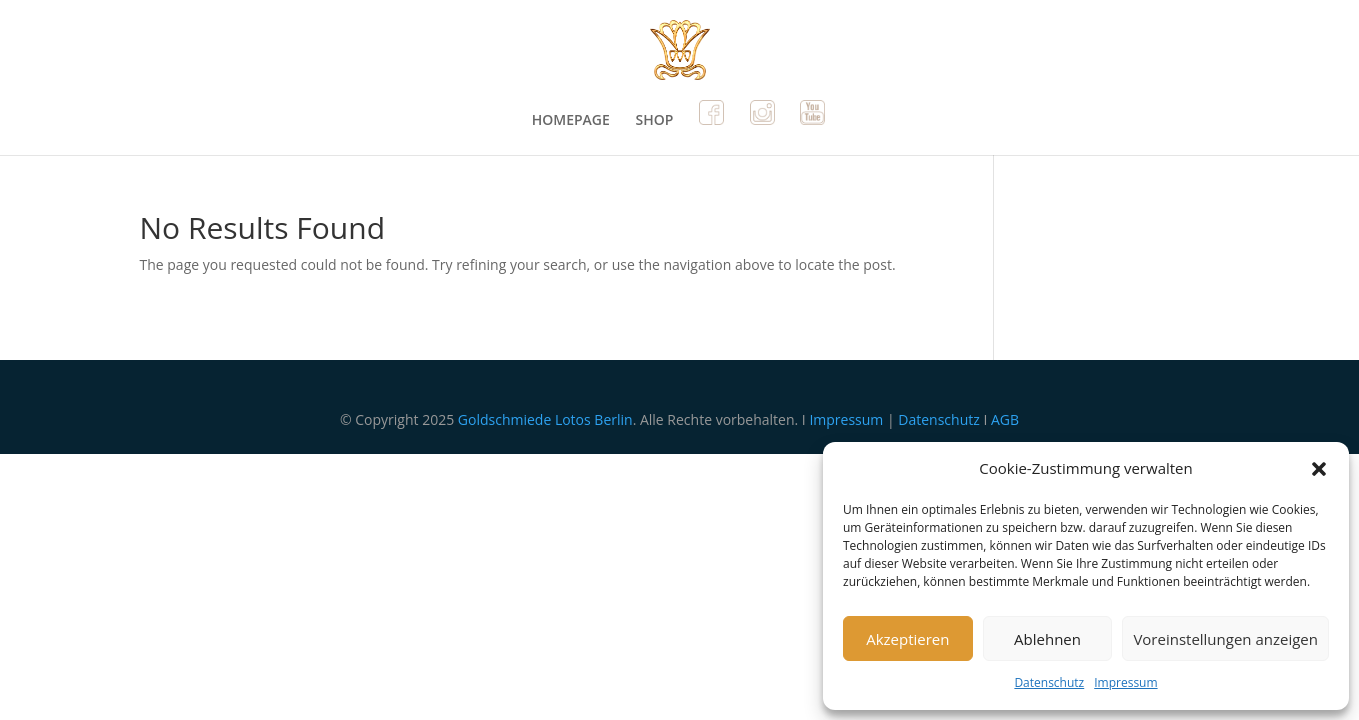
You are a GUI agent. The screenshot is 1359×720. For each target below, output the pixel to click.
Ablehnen (1047, 639)
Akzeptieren (907, 639)
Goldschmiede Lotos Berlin (545, 419)
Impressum (1125, 682)
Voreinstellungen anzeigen (1225, 639)
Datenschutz (1049, 682)
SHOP (654, 121)
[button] (1319, 469)
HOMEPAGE (571, 121)
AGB (1005, 419)
